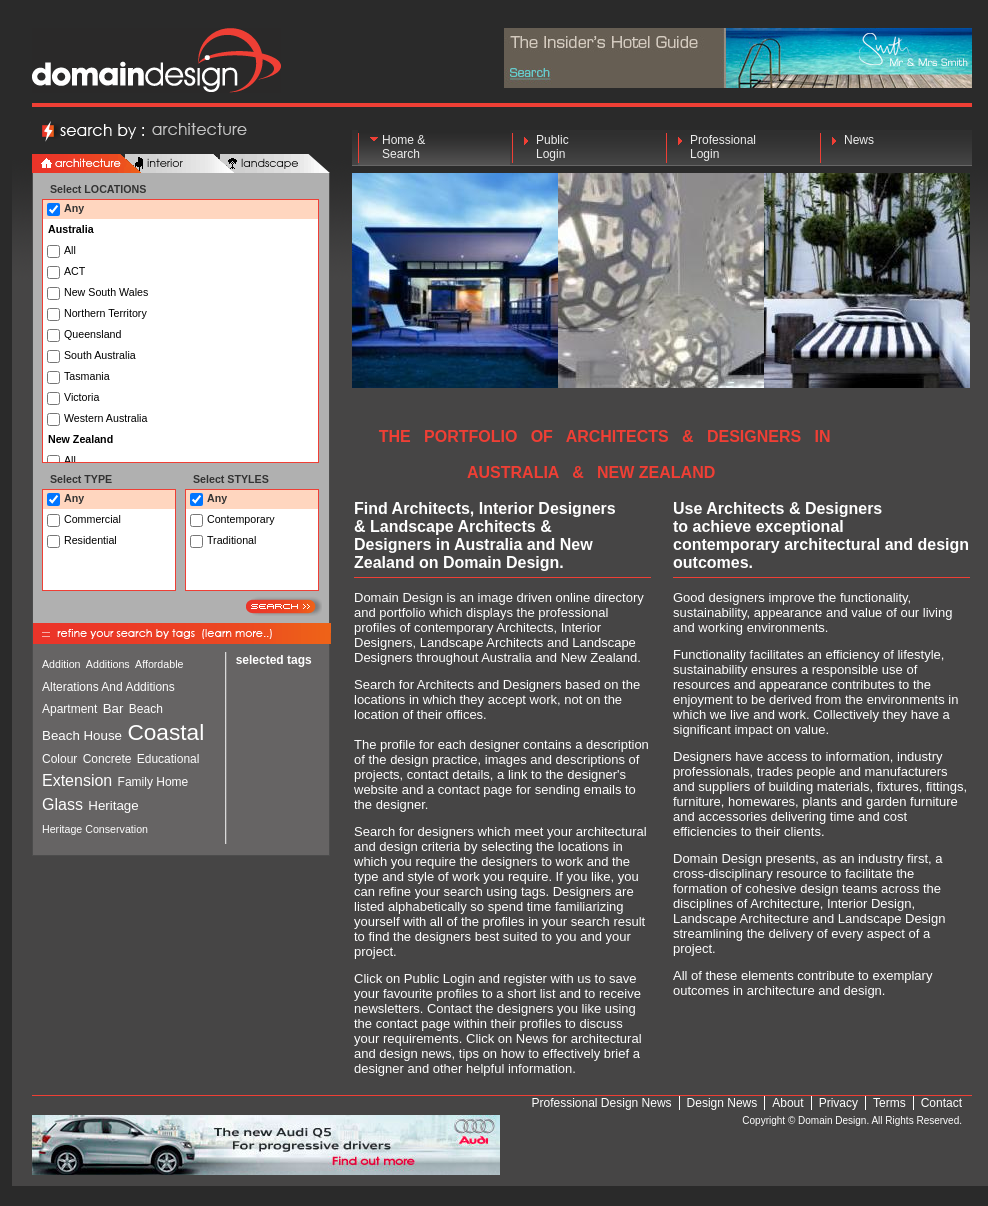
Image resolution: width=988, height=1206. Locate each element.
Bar (113, 708)
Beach (146, 709)
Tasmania (87, 376)
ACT (74, 271)
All (70, 250)
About (787, 1103)
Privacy (838, 1103)
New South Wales (104, 292)
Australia (71, 229)
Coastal (165, 732)
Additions (108, 664)
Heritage (113, 805)
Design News (722, 1103)
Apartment (69, 709)
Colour (59, 759)
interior (180, 164)
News (859, 147)
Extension (77, 780)
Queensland (92, 334)
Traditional (231, 540)
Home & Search (403, 147)
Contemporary (241, 519)
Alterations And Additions (108, 687)
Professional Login (723, 147)
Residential (90, 540)
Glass (62, 804)
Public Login (552, 147)
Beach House (82, 735)
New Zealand (80, 439)
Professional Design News (602, 1103)
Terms (889, 1103)
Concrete (107, 759)
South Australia (100, 355)
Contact (941, 1103)
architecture (87, 164)
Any (74, 208)
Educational (168, 759)
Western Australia (104, 418)
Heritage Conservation (95, 829)
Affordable (159, 664)
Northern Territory (104, 313)
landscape (275, 164)
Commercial (92, 519)
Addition (61, 664)
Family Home (153, 782)
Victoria (81, 397)
